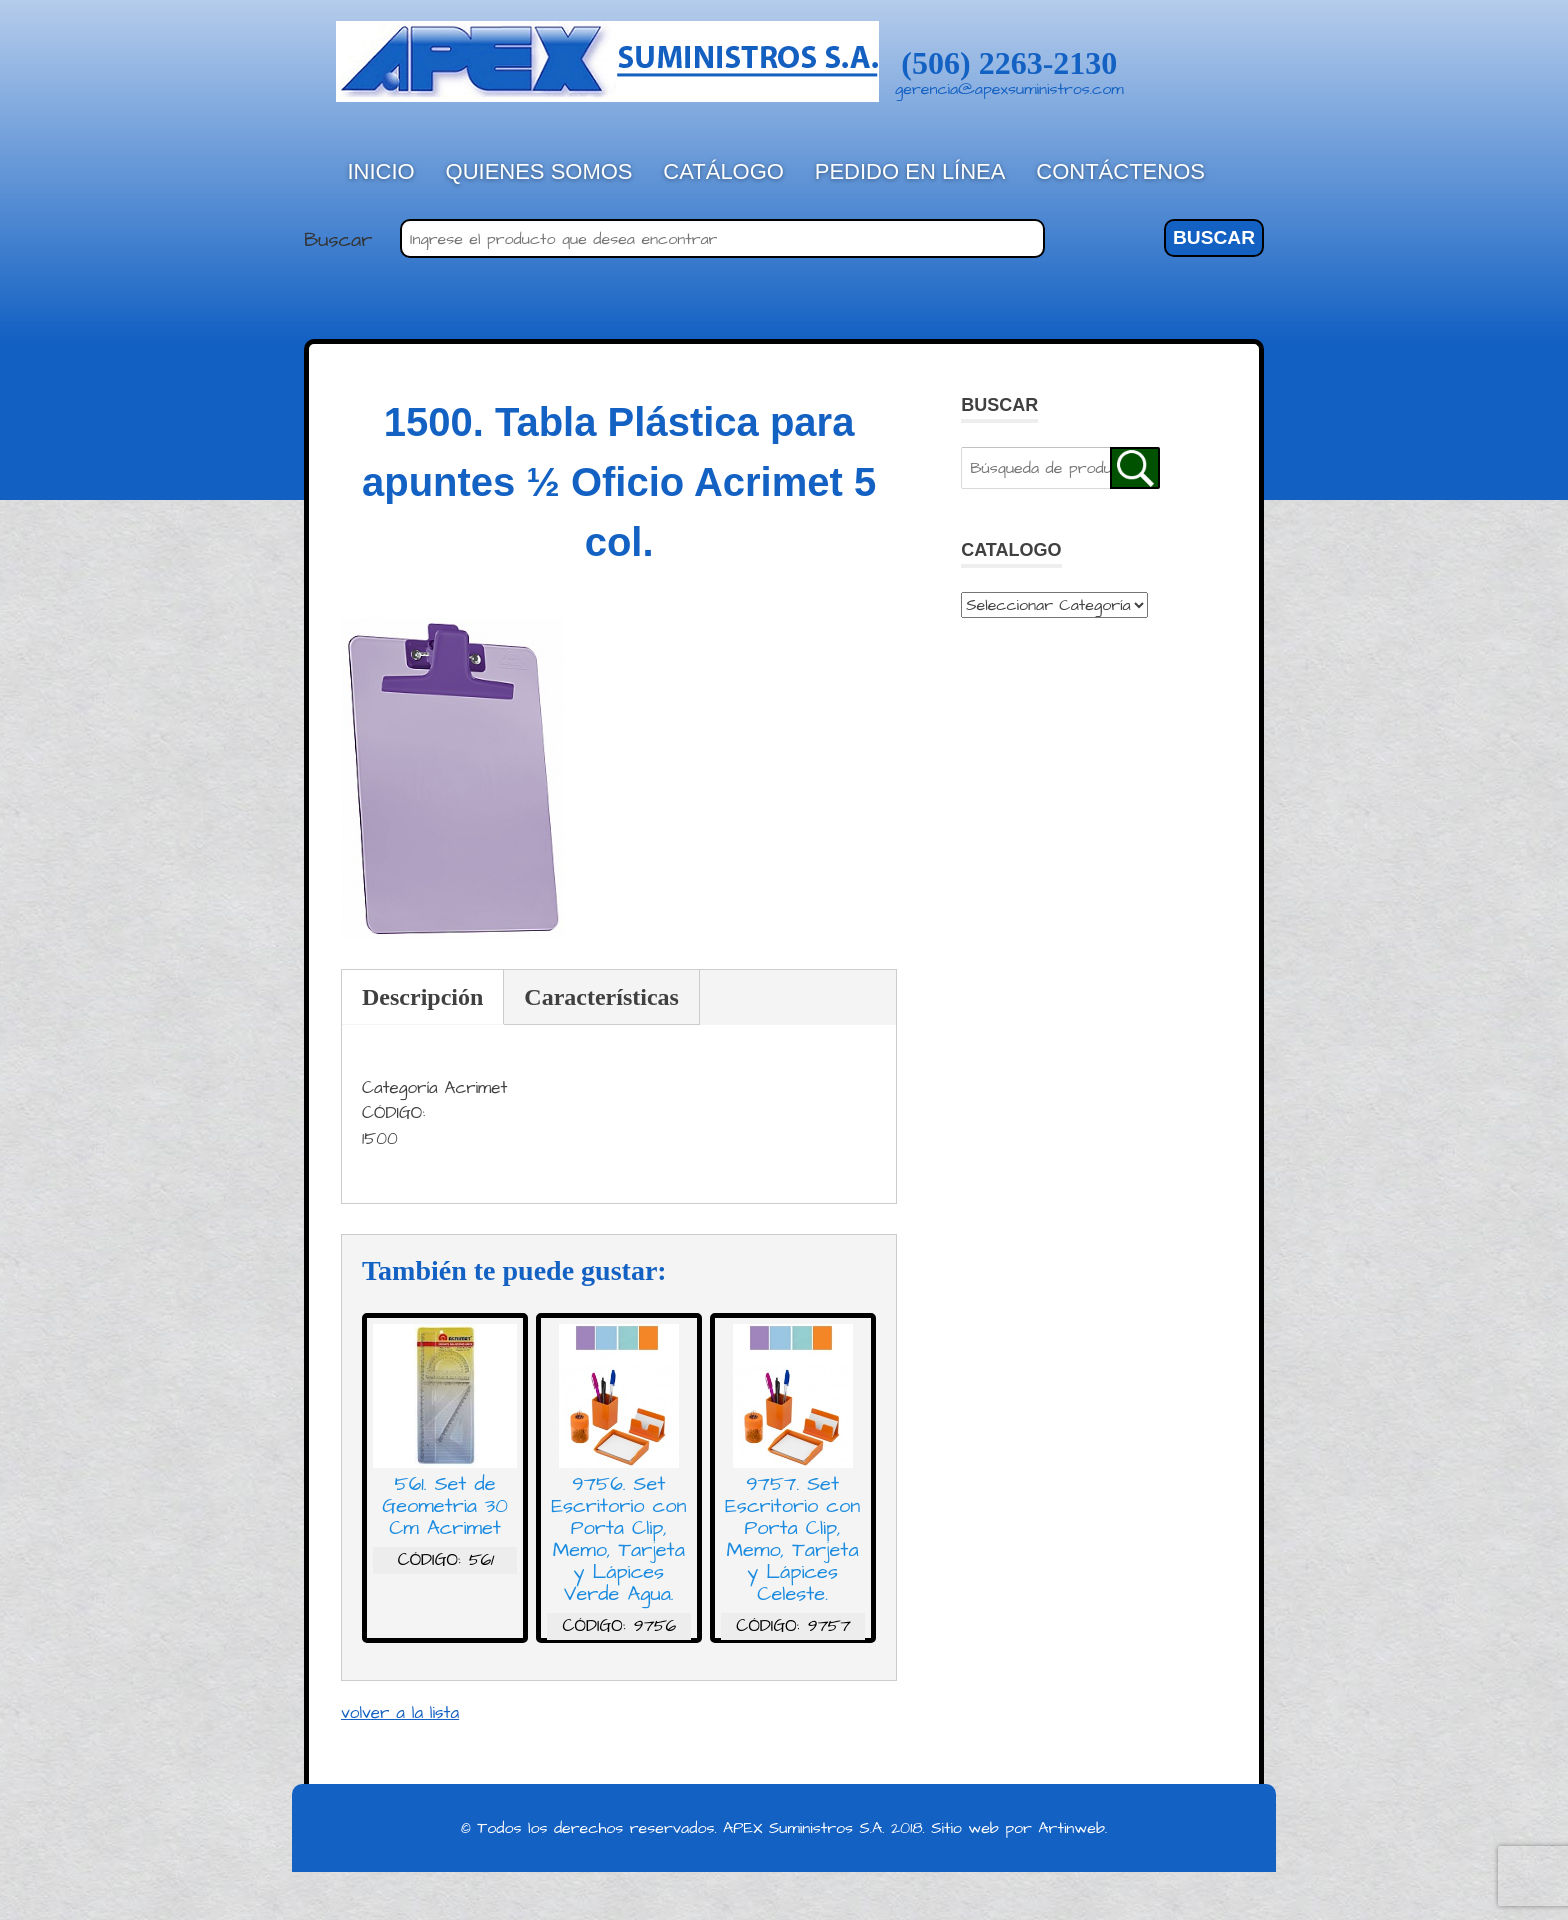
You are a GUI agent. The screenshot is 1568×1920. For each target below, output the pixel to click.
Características (601, 997)
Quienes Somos (539, 171)
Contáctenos (1120, 171)
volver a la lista (400, 1713)
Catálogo (723, 171)
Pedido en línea (910, 171)
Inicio (381, 171)
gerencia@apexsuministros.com (1009, 89)
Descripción (422, 997)
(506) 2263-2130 (1009, 63)
